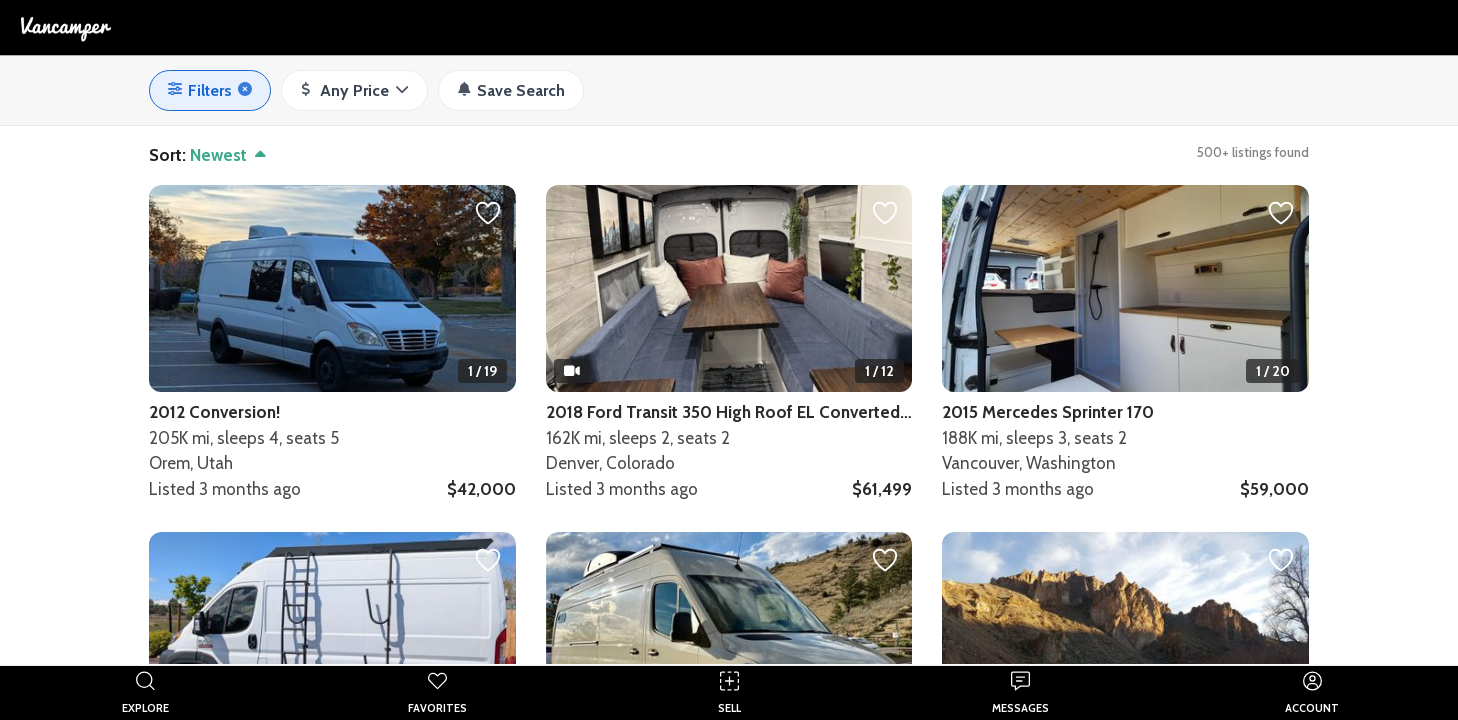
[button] (354, 91)
